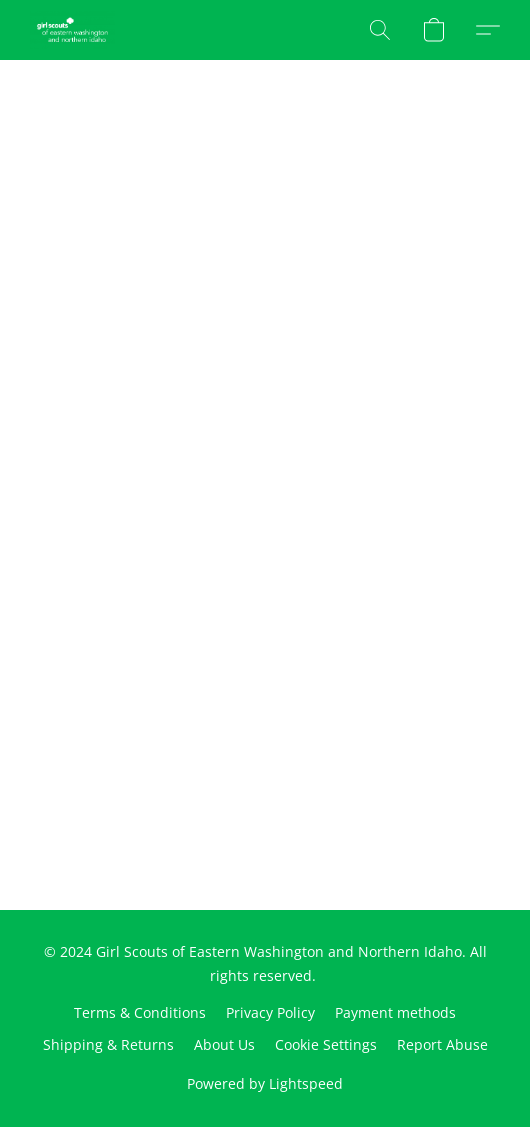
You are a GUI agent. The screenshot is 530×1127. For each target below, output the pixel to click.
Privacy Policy (270, 1012)
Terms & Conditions (140, 1012)
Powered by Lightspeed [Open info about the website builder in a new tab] (265, 1083)
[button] (74, 30)
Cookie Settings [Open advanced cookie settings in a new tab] (326, 1044)
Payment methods (395, 1012)
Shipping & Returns (108, 1044)
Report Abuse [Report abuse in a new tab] (442, 1044)
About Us (224, 1044)
